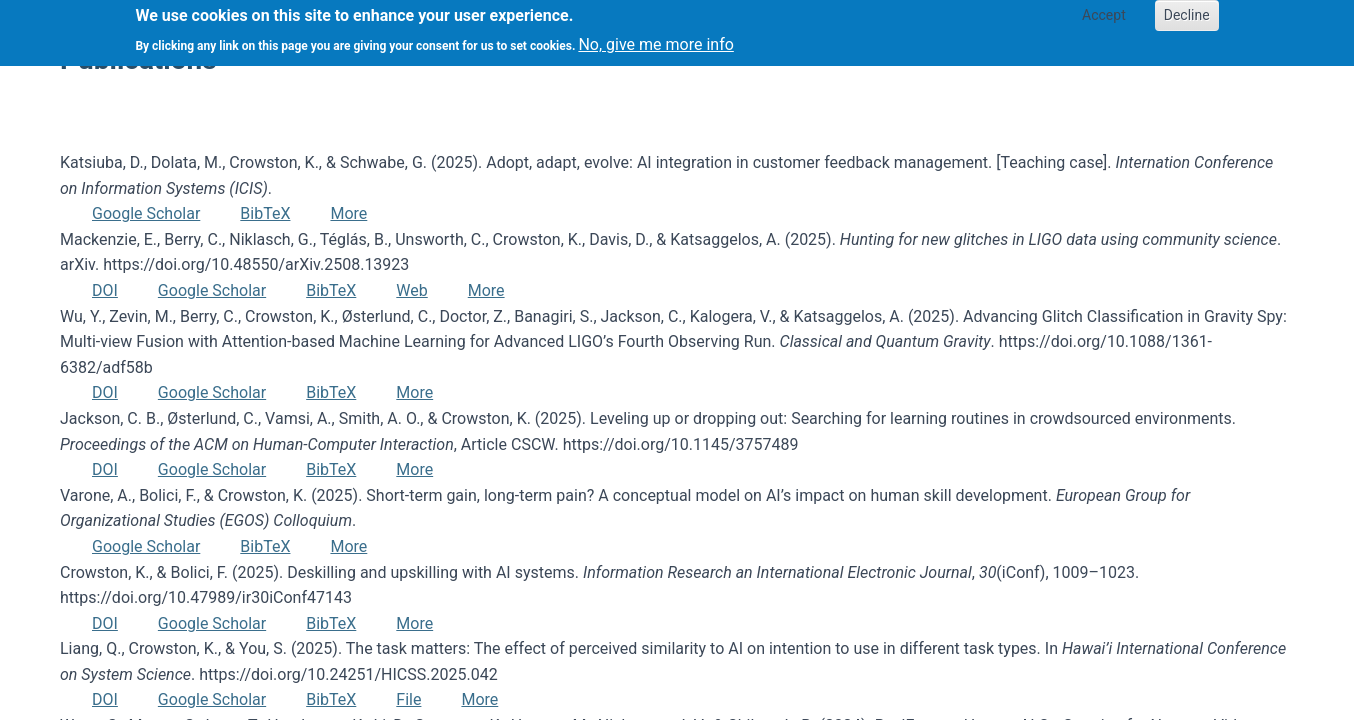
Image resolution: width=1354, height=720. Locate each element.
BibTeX (265, 213)
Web (411, 290)
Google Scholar (146, 213)
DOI (105, 290)
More (348, 213)
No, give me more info (655, 38)
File (408, 699)
